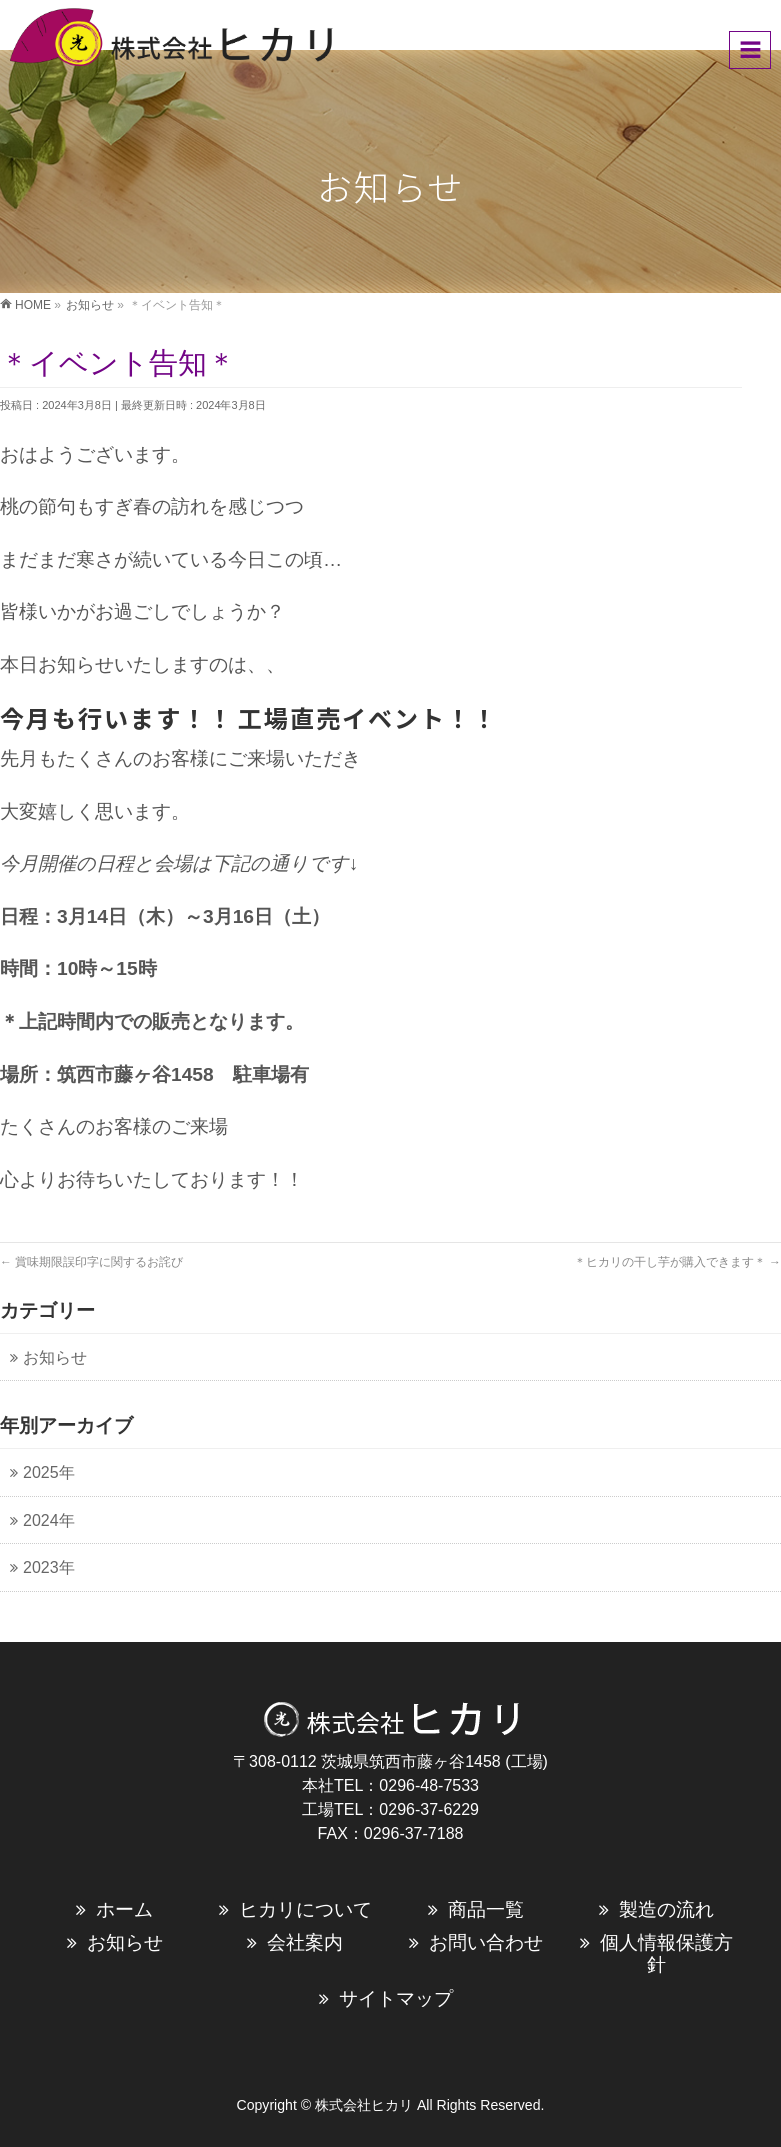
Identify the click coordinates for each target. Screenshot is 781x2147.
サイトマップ (396, 1998)
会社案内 (305, 1942)
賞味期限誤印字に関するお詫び (91, 1262)
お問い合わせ (486, 1942)
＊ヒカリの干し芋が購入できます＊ (677, 1262)
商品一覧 (486, 1909)
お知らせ (125, 1942)
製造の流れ (666, 1909)
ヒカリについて (305, 1909)
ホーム (124, 1909)
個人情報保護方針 (666, 1953)
